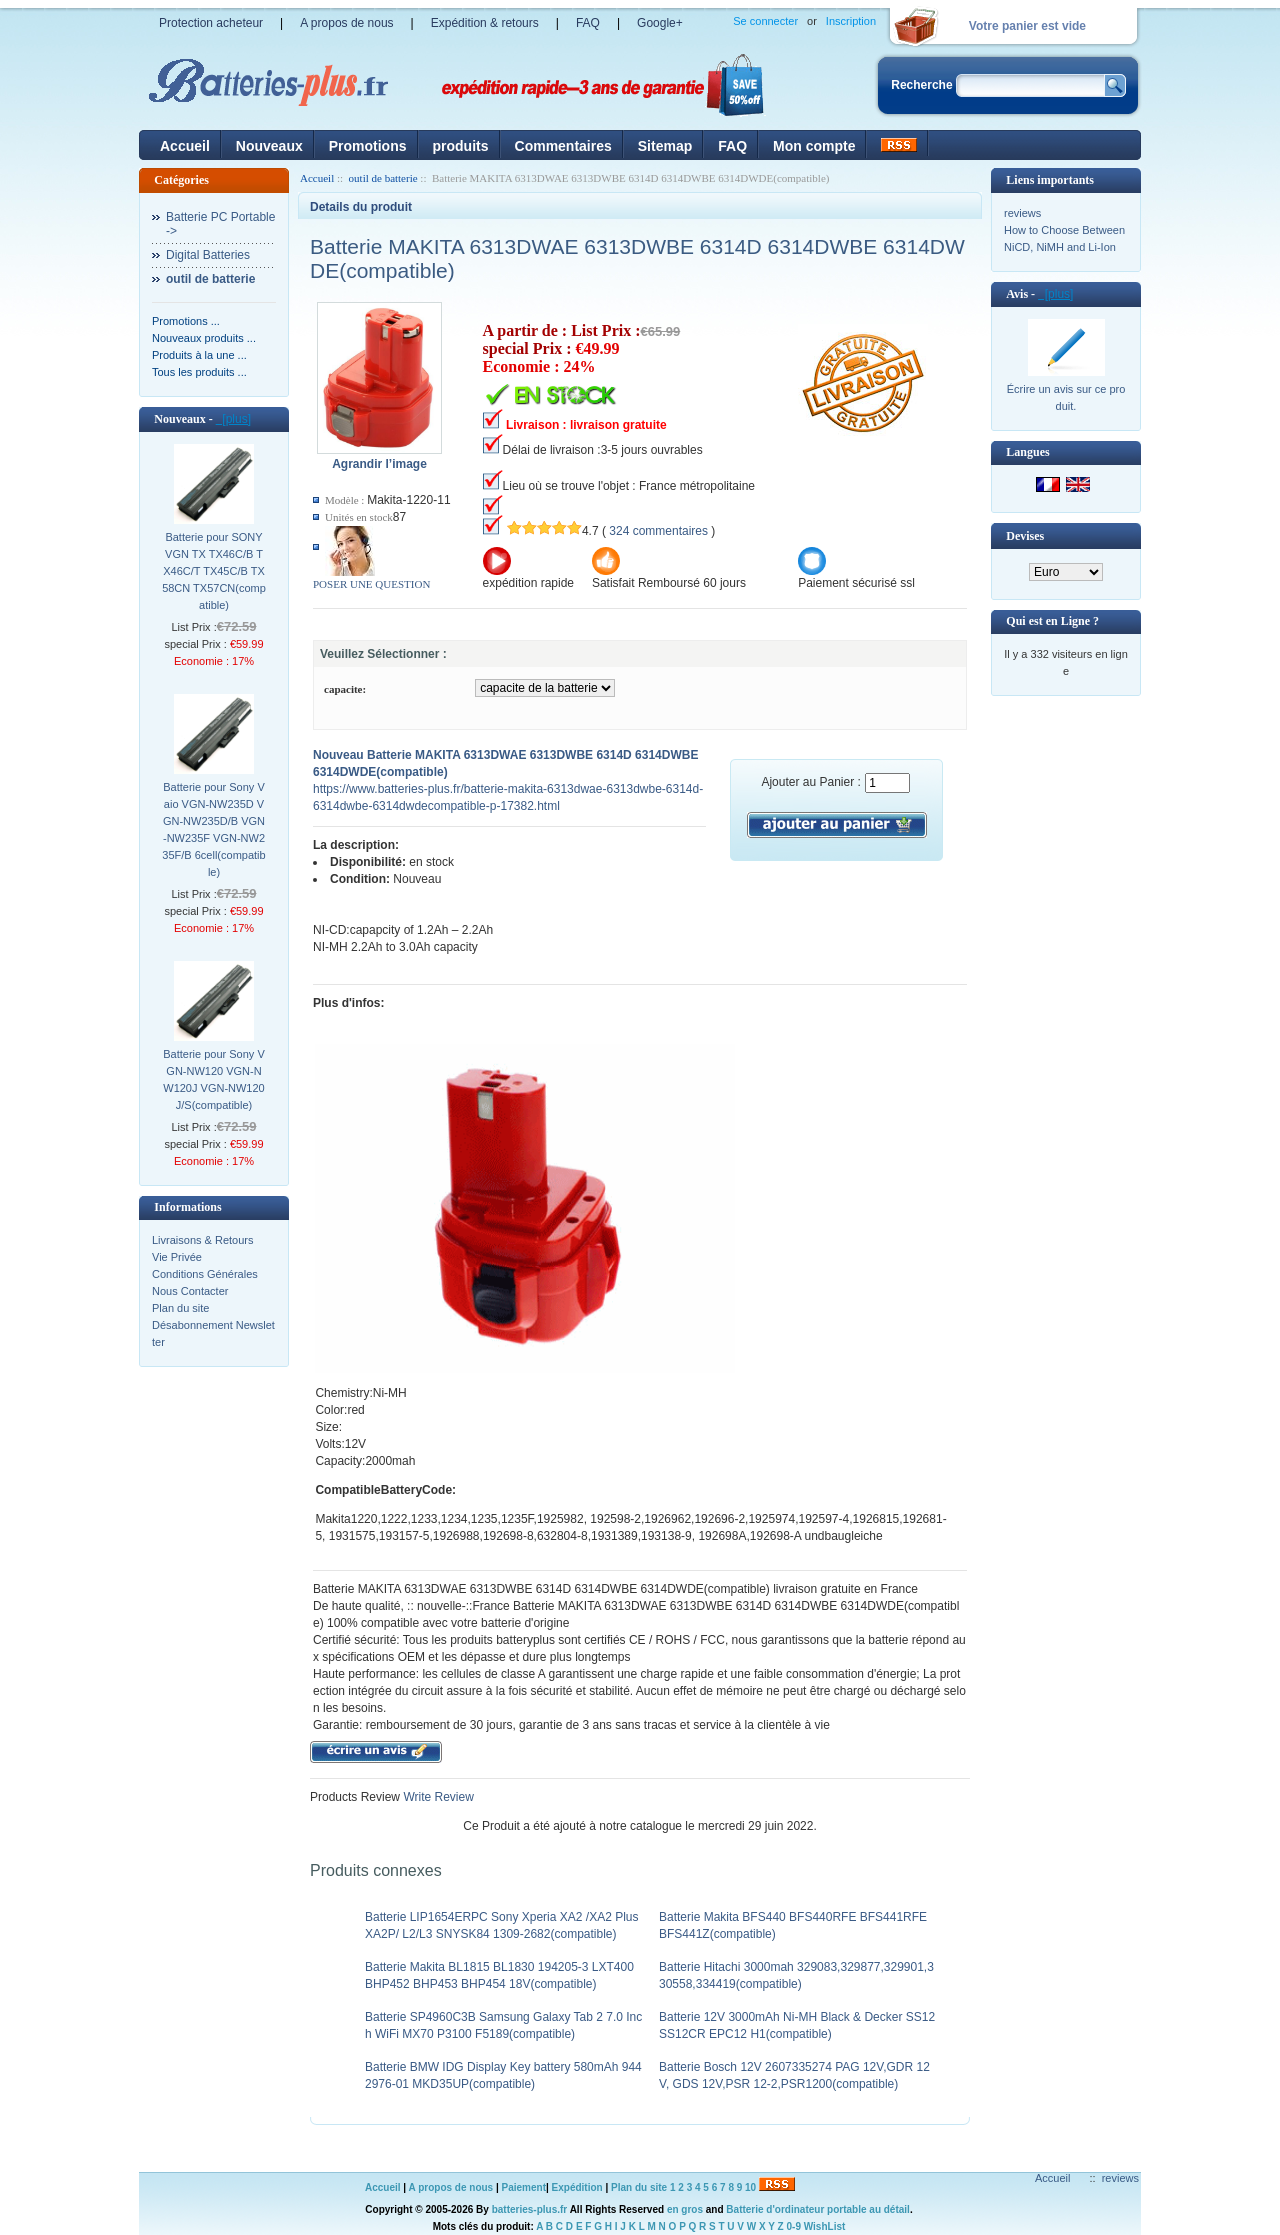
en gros (685, 2209)
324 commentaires (658, 531)
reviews (1022, 213)
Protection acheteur (211, 23)
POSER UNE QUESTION (371, 584)
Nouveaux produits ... (204, 338)
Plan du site (180, 1308)
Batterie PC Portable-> (220, 224)
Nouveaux (269, 146)
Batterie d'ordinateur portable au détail (818, 2209)
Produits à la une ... (199, 355)
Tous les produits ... (199, 372)
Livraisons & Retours (203, 1240)
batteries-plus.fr (530, 2209)
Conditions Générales (205, 1274)
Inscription (851, 21)
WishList (825, 2226)
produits (461, 146)
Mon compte (814, 146)
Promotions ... (186, 321)
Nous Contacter (190, 1291)
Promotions (368, 146)
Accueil (185, 146)
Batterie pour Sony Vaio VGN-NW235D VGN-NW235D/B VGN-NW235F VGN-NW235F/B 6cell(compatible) (213, 829)
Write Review (437, 1797)
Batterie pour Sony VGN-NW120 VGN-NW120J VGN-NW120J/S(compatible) (214, 1079)
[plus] (233, 419)
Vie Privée (177, 1257)
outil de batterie (383, 178)
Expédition (577, 2187)
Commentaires (563, 146)
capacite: (345, 689)
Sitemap (665, 146)
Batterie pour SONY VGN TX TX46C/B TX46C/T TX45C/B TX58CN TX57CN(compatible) (214, 571)
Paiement (524, 2187)
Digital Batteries (208, 255)
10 (750, 2187)
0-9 (794, 2226)
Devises (1025, 536)
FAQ (588, 23)
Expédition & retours (485, 23)
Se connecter (765, 21)
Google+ (660, 23)
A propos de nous (346, 23)
